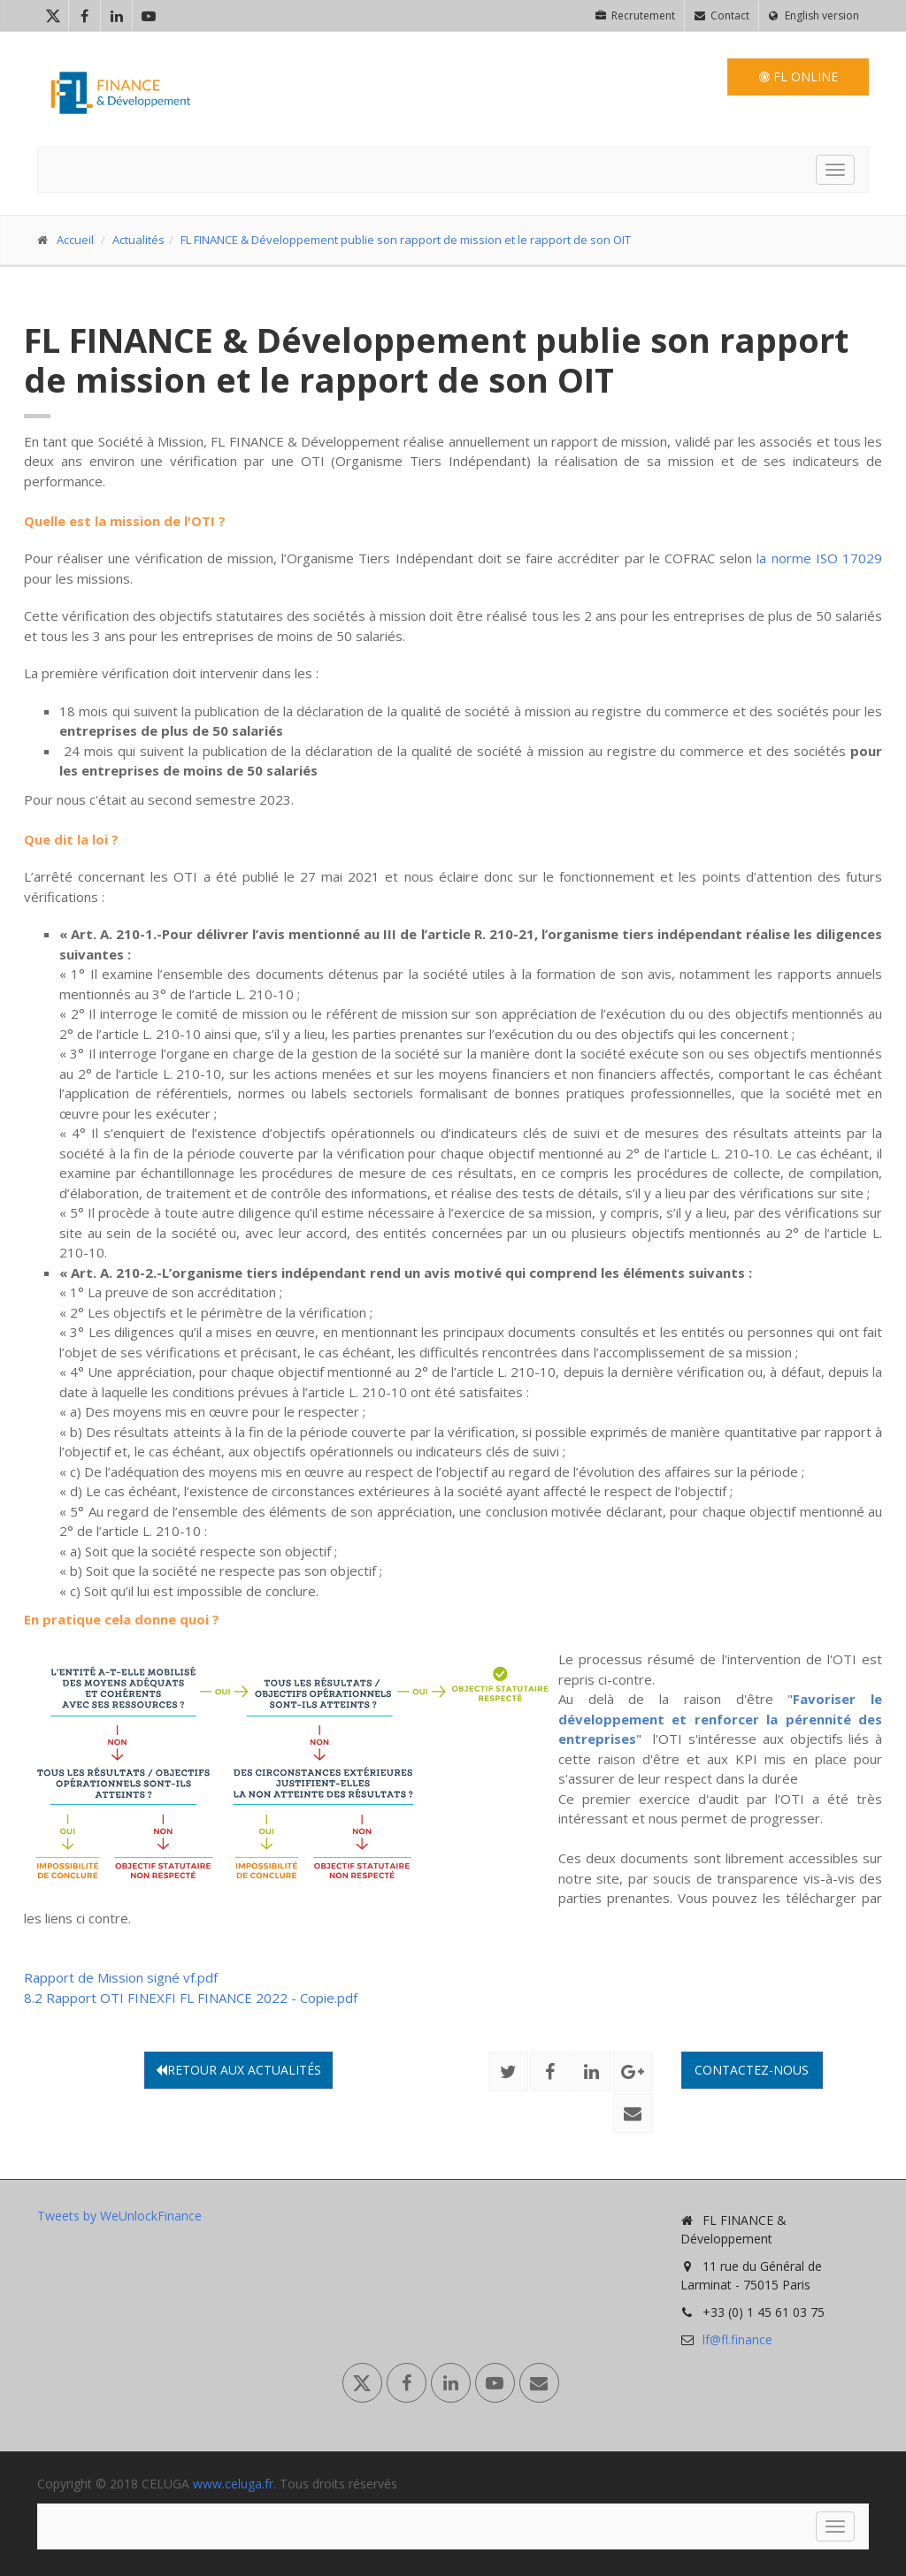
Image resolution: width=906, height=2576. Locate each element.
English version (814, 15)
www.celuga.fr (233, 2483)
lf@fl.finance (737, 2339)
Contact (722, 15)
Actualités (138, 240)
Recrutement (635, 15)
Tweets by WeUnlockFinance (119, 2215)
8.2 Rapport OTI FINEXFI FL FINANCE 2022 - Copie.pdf (190, 1998)
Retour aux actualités (238, 2069)
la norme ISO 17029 (819, 558)
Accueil (75, 240)
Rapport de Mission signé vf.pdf (121, 1977)
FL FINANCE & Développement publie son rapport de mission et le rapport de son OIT (405, 240)
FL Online (798, 76)
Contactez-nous (752, 2069)
